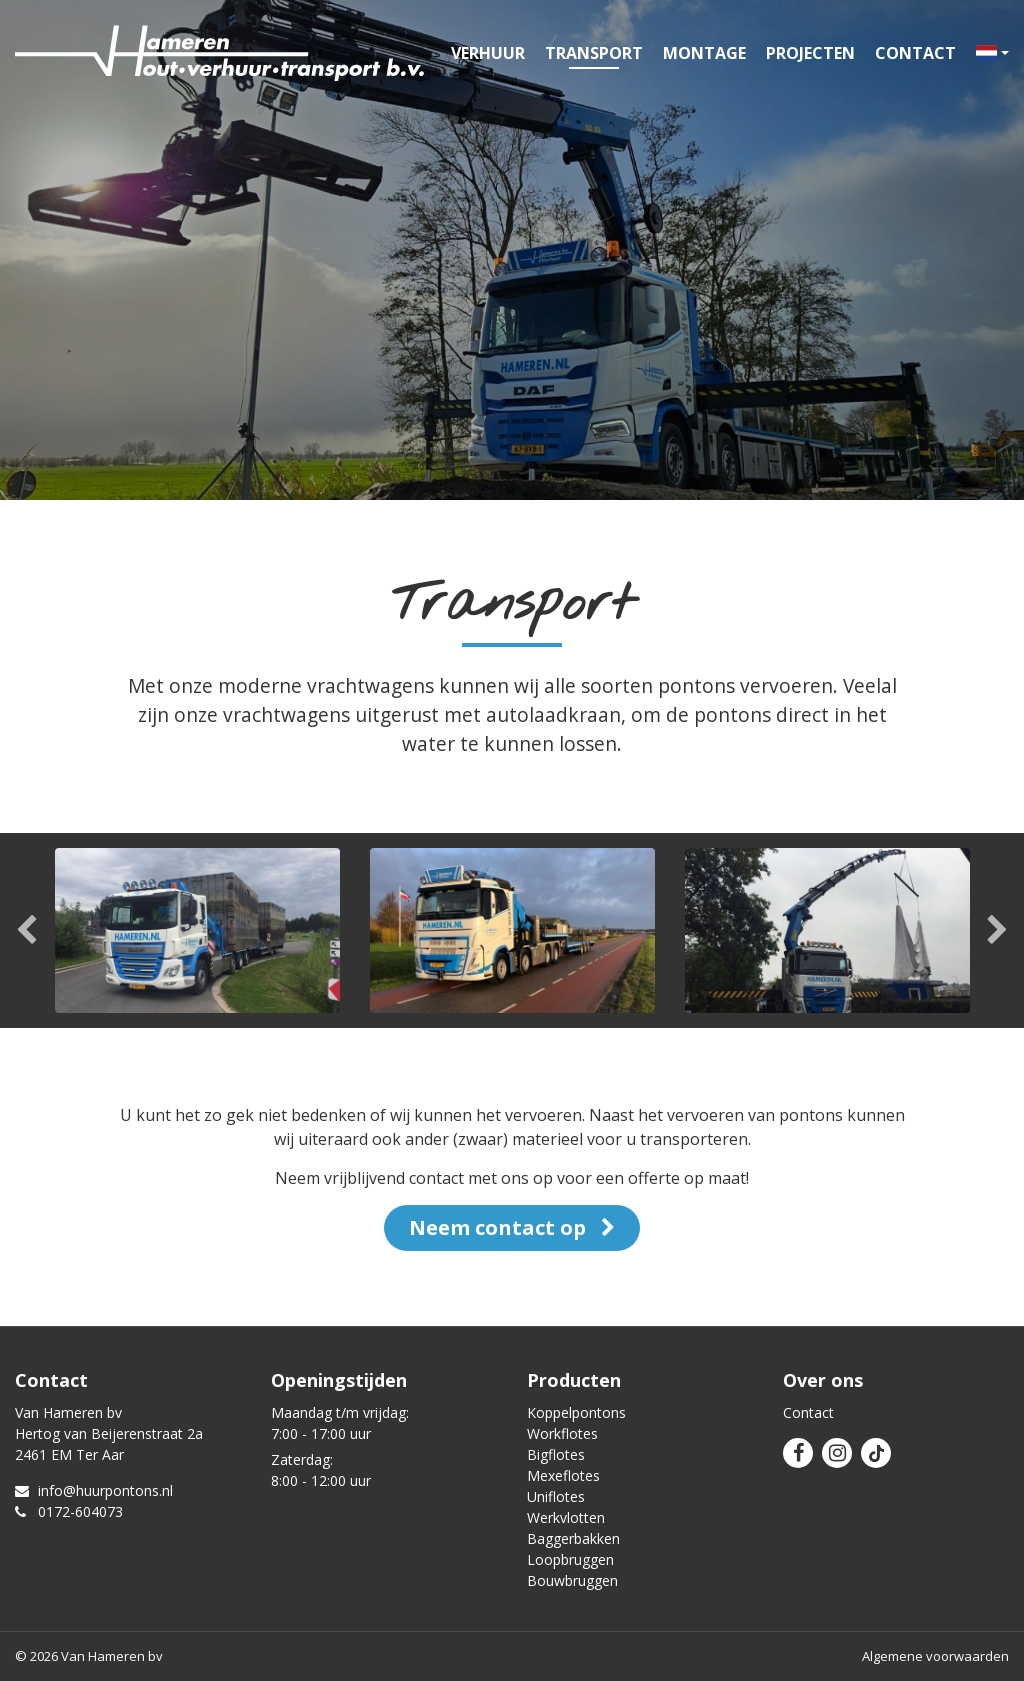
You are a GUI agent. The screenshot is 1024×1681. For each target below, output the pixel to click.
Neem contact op (512, 1227)
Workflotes (562, 1433)
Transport (594, 53)
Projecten (810, 53)
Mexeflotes (563, 1475)
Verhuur (488, 53)
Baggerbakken (573, 1538)
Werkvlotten (566, 1517)
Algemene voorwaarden (935, 1656)
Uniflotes (556, 1496)
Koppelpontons (576, 1412)
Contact (915, 53)
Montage (704, 53)
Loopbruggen (570, 1559)
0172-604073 (69, 1511)
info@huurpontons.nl (94, 1490)
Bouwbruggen (572, 1580)
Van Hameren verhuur (219, 53)
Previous (27, 931)
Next (996, 931)
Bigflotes (556, 1454)
